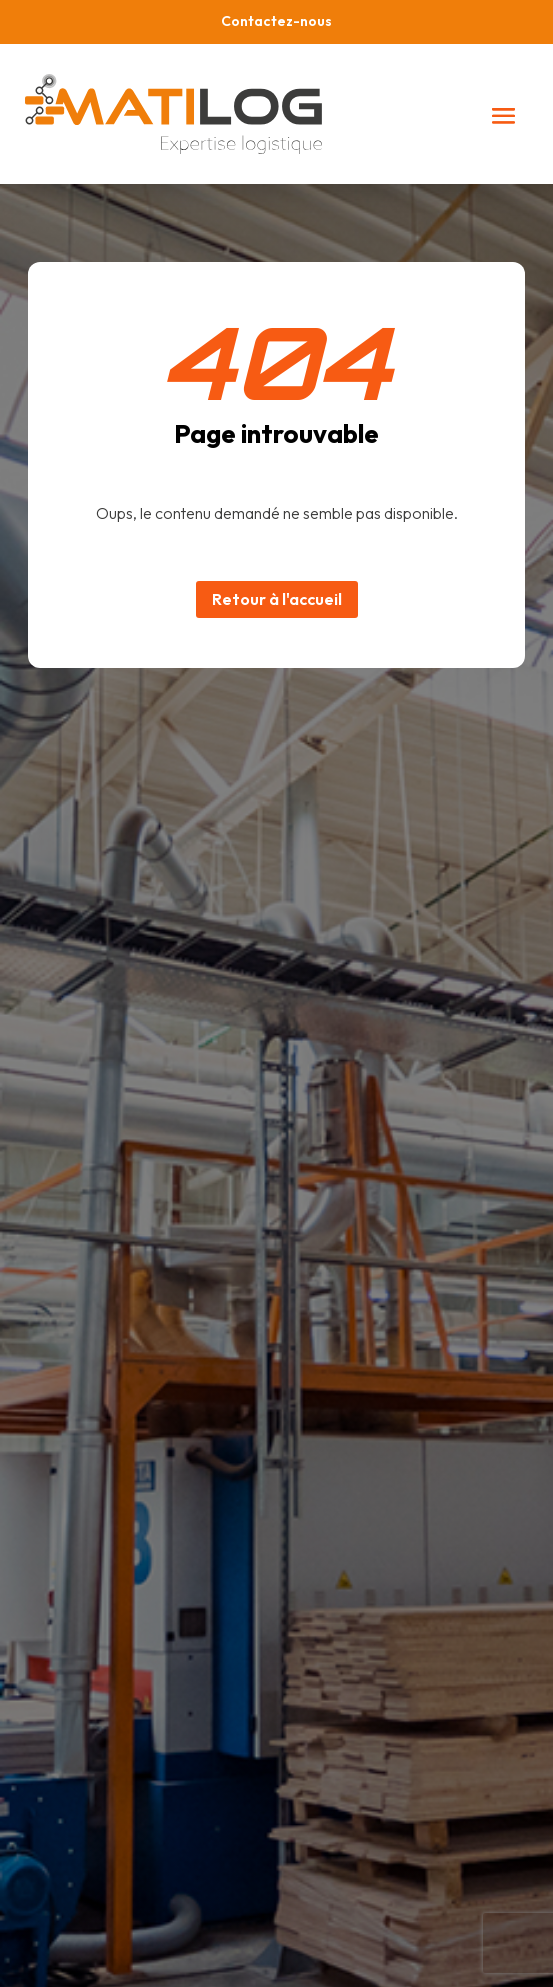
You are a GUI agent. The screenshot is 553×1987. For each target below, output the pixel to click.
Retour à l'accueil (277, 599)
